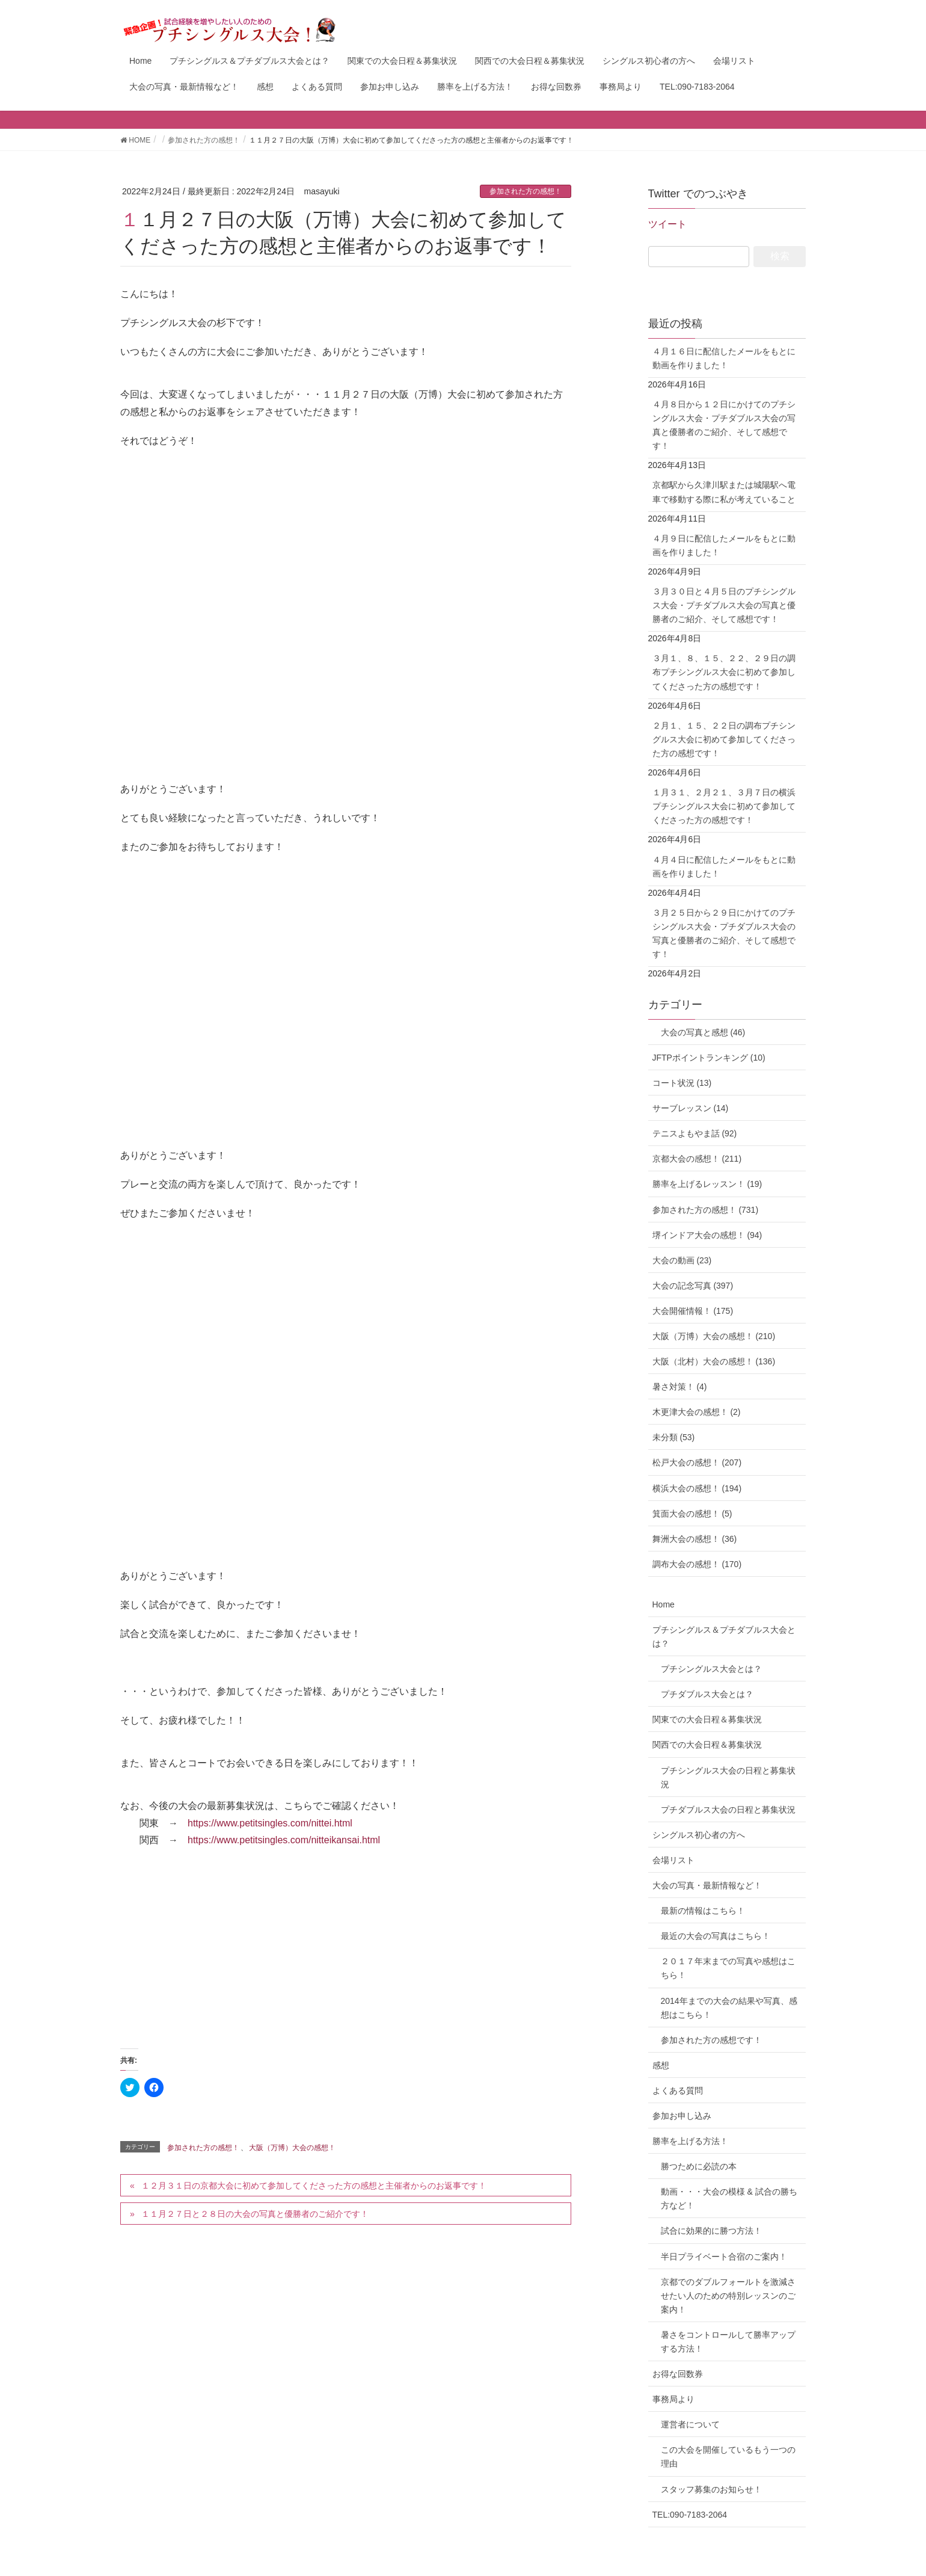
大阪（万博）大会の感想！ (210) (714, 1336)
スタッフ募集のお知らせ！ (711, 2489)
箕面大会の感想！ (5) (692, 1513)
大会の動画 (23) (682, 1260)
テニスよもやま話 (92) (694, 1133)
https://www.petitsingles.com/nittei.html (270, 1823)
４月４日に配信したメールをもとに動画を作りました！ (724, 866)
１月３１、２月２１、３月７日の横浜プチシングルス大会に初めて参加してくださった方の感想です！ (724, 806)
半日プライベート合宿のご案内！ (724, 2256)
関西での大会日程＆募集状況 (707, 1744)
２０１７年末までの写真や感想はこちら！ (728, 1968)
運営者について (690, 2424)
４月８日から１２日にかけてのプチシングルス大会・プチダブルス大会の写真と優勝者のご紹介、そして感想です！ (724, 425)
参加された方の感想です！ (711, 2040)
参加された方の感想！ (525, 191)
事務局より (673, 2399)
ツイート (667, 224)
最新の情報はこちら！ (703, 1910)
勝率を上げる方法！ (690, 2141)
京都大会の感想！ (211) (697, 1158)
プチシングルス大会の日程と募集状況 (728, 1777)
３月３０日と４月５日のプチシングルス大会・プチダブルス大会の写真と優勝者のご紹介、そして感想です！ (724, 605)
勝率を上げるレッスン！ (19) (707, 1184)
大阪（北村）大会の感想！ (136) (714, 1361)
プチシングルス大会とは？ (711, 1669)
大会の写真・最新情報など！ (707, 1885)
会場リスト (673, 1860)
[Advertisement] (345, 1945)
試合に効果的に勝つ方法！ (711, 2231)
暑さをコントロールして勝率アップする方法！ (728, 2341)
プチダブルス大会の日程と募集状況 (728, 1809)
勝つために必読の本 (699, 2166)
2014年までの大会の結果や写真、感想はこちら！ (729, 2008)
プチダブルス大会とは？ (707, 1694)
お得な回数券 (677, 2374)
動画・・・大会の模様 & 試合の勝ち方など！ (729, 2198)
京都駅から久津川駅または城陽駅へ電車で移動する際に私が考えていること (724, 492)
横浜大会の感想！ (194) (697, 1488)
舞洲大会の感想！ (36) (694, 1539)
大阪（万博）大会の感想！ (292, 2147)
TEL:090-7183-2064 (690, 2514)
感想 (660, 2065)
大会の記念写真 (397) (693, 1285)
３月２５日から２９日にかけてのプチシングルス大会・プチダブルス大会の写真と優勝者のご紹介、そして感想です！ (724, 933)
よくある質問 (677, 2090)
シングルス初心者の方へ (698, 1835)
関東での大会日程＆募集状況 (707, 1719)
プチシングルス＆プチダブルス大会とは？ (724, 1636)
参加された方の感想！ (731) (705, 1210)
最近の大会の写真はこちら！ (715, 1936)
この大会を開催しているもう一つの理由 (728, 2456)
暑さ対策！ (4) (679, 1386)
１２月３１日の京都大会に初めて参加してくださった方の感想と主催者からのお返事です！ (313, 2185)
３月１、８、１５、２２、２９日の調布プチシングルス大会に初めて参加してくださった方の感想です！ (724, 672)
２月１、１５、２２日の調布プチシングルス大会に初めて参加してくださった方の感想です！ (724, 739)
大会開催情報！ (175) (693, 1311)
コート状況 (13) (682, 1083)
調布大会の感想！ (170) (697, 1564)
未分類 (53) (673, 1437)
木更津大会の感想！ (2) (696, 1412)
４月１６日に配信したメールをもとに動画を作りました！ (724, 358)
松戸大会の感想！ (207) (697, 1462)
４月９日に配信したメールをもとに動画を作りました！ (724, 545)
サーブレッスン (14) (690, 1108)
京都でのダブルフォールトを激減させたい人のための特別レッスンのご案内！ (728, 2295)
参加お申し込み (681, 2116)
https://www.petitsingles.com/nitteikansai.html (284, 1840)
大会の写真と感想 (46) (699, 1032)
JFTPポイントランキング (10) (708, 1057)
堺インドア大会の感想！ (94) (707, 1235)
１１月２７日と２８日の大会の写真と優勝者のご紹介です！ (255, 2214)
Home (663, 1604)
